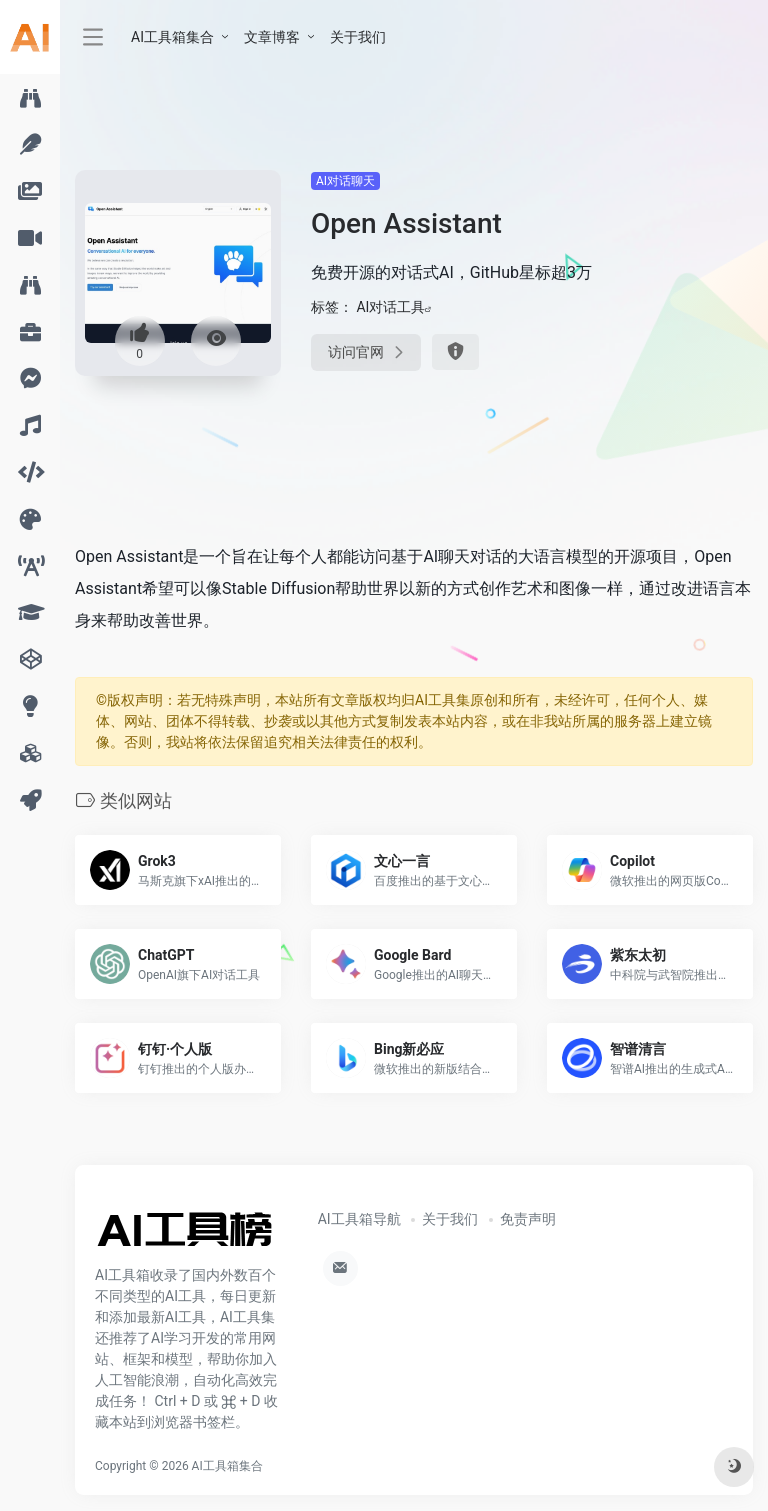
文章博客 (272, 37)
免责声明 (528, 1219)
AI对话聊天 (345, 181)
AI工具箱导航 (359, 1219)
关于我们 (358, 37)
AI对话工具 (390, 307)
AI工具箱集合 (172, 37)
